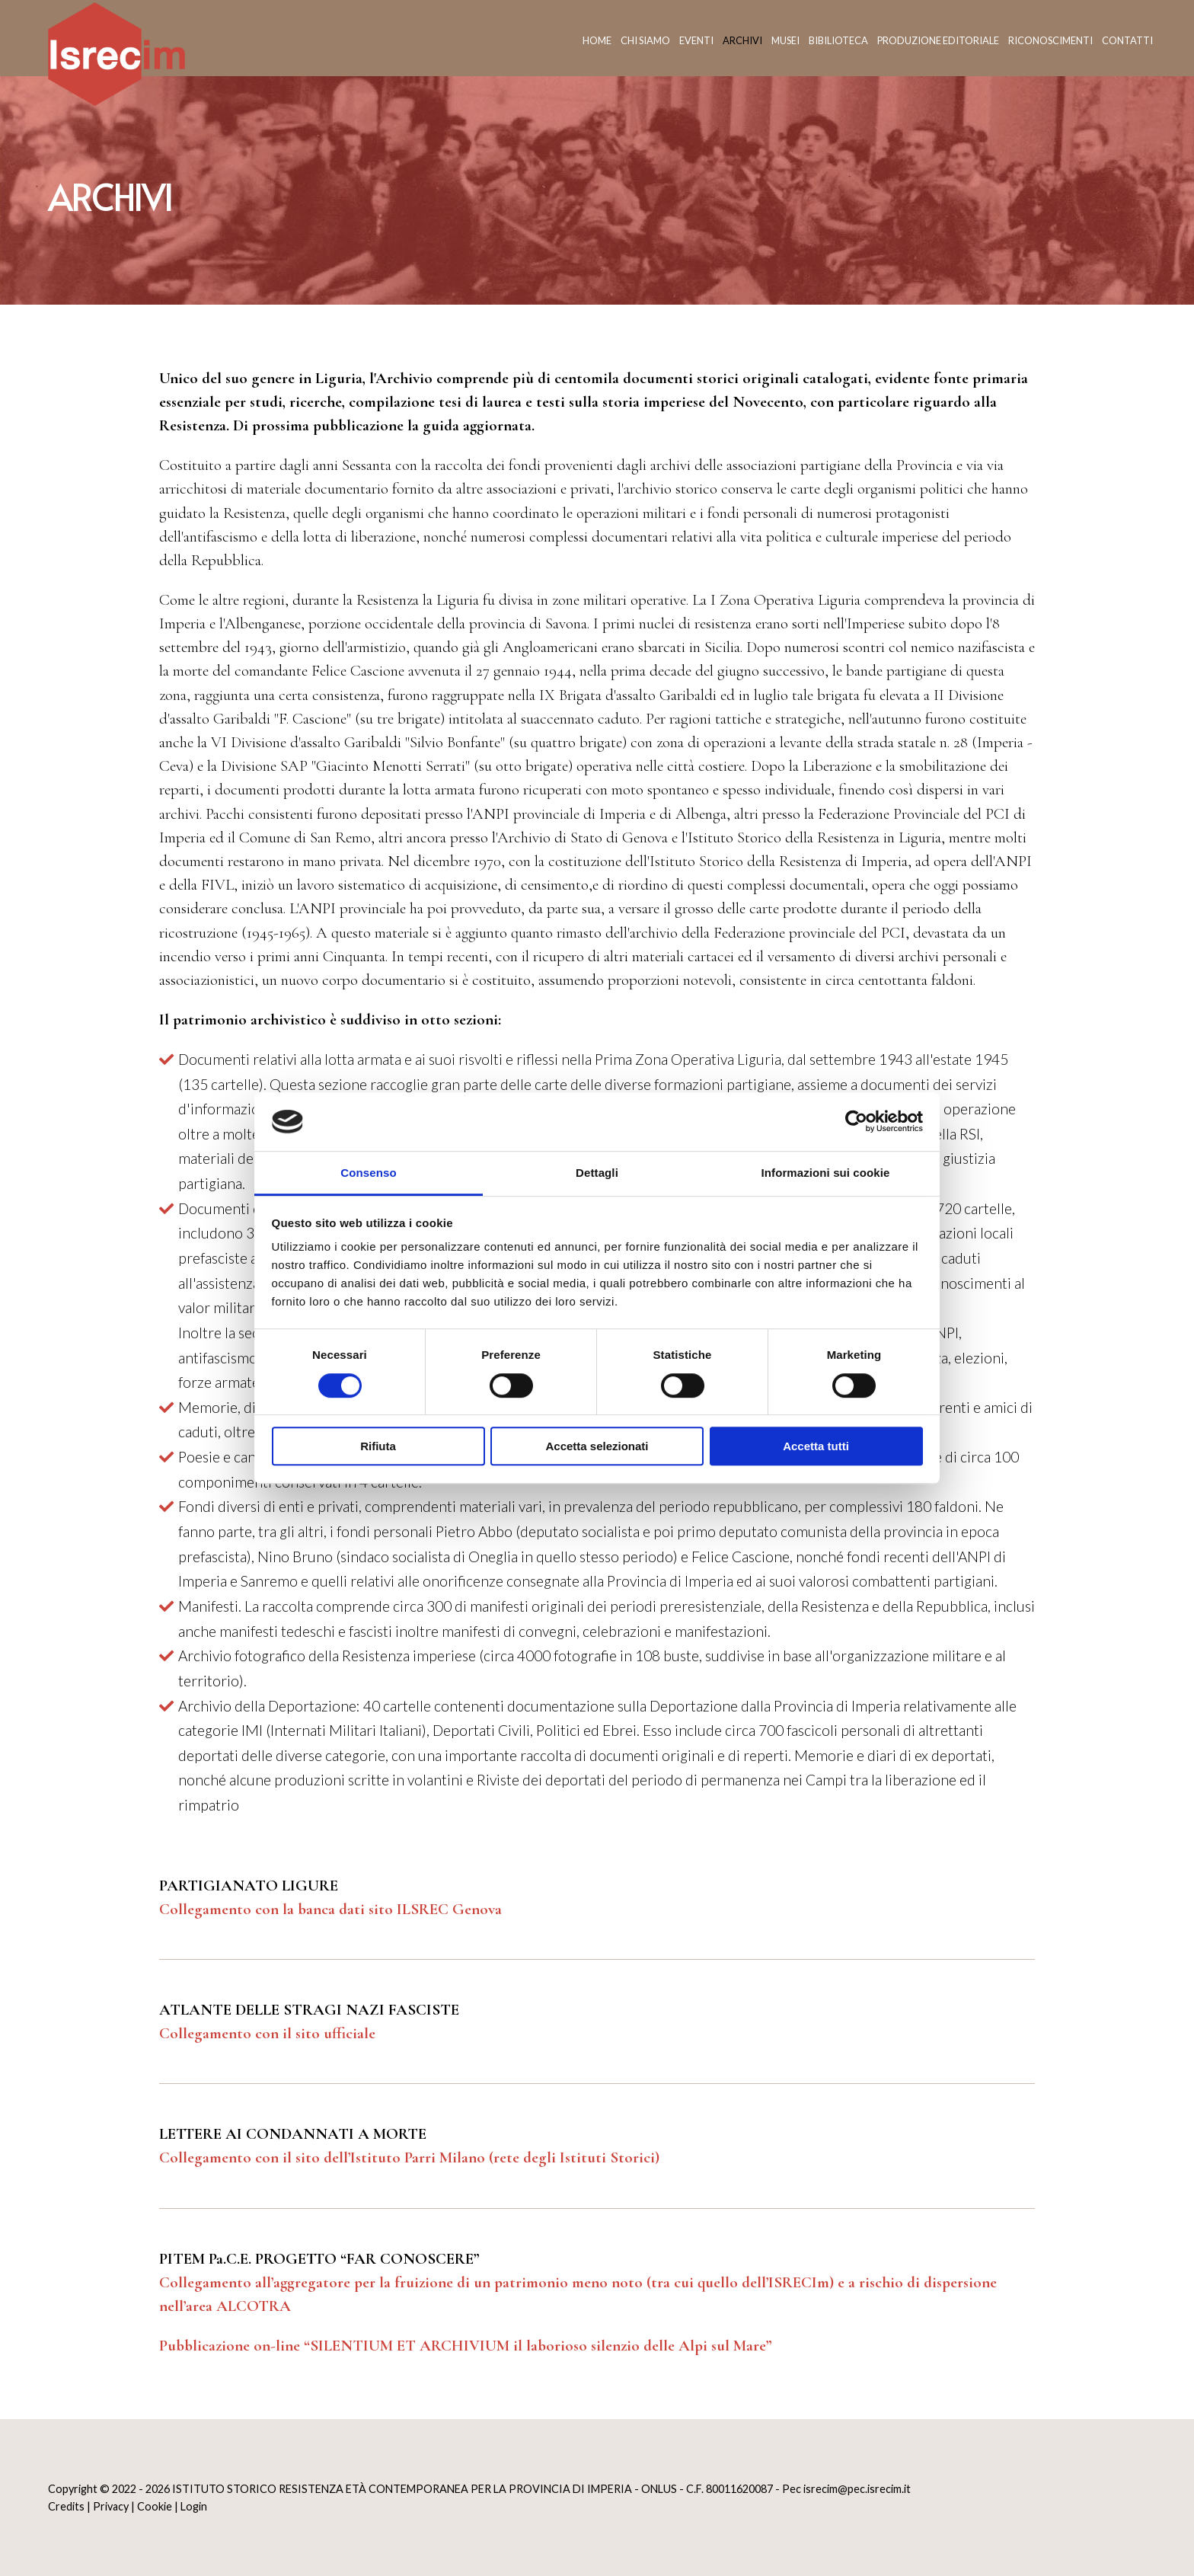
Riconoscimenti (1050, 40)
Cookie (154, 2506)
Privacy (111, 2506)
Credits (66, 2506)
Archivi (742, 40)
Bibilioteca (838, 40)
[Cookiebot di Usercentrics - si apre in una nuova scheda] (856, 1122)
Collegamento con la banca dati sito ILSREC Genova (330, 1909)
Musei (785, 40)
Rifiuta (378, 1446)
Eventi (696, 40)
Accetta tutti (816, 1446)
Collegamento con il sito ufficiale (267, 2033)
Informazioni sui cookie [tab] (825, 1172)
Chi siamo (645, 40)
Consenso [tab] (368, 1172)
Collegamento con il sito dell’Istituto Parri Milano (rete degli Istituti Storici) (409, 2157)
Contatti (1127, 40)
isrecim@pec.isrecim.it (857, 2488)
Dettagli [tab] (597, 1172)
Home (597, 40)
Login (193, 2506)
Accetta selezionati (596, 1446)
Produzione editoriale (938, 40)
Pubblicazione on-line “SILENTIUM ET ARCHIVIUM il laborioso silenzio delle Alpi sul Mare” (465, 2345)
